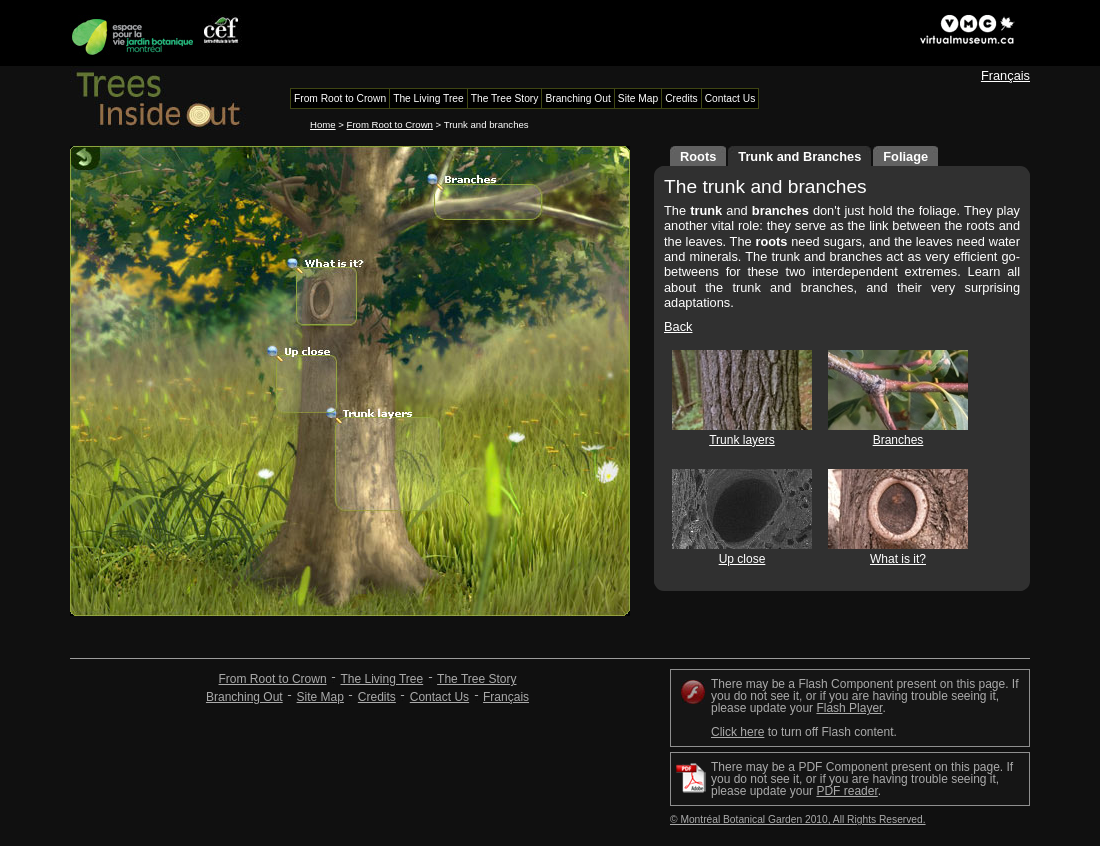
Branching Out (244, 697)
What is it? (898, 559)
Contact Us (439, 697)
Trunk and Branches (799, 156)
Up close (742, 559)
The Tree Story (476, 679)
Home (323, 124)
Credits (377, 697)
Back (678, 326)
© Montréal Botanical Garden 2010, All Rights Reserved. (798, 819)
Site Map (320, 697)
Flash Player (849, 708)
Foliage (905, 156)
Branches (898, 440)
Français (1005, 75)
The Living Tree (381, 679)
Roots (698, 156)
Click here (737, 732)
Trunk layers (742, 440)
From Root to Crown (390, 124)
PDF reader (846, 791)
